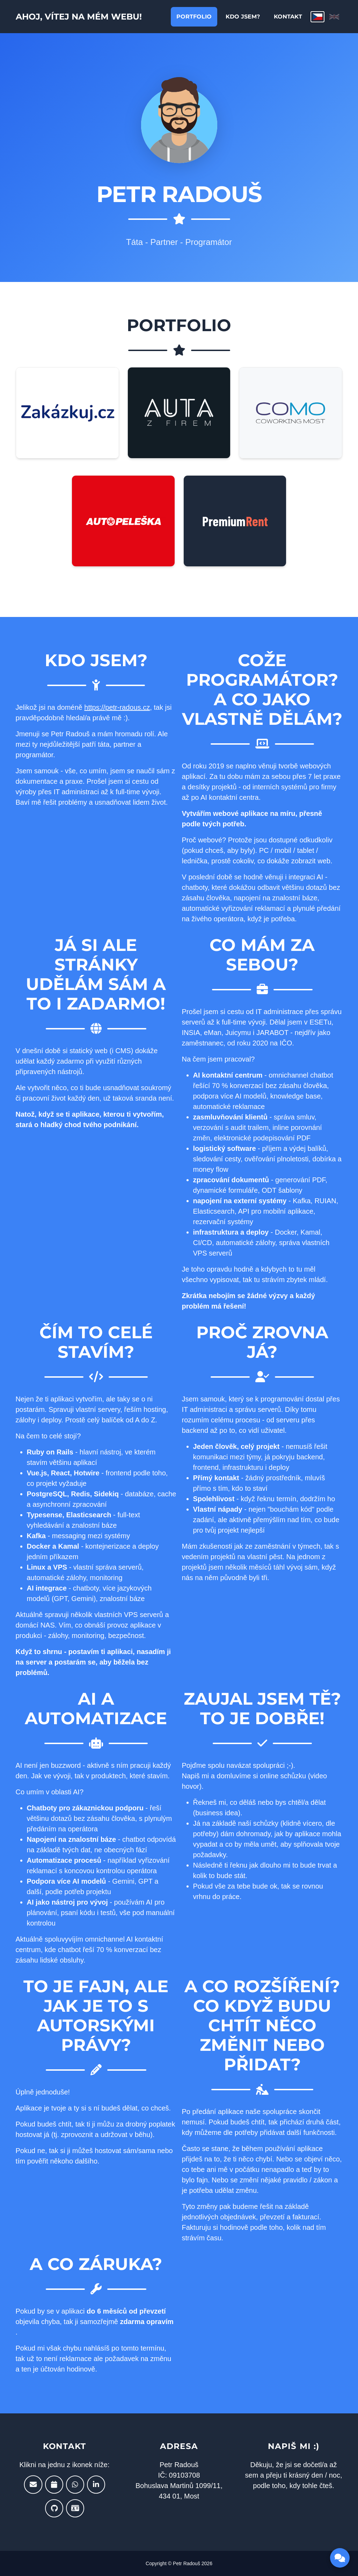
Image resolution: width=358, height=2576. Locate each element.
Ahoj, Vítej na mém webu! (89, 18)
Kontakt (288, 18)
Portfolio (194, 18)
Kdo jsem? (243, 18)
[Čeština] (317, 18)
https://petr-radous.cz (117, 707)
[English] (334, 18)
